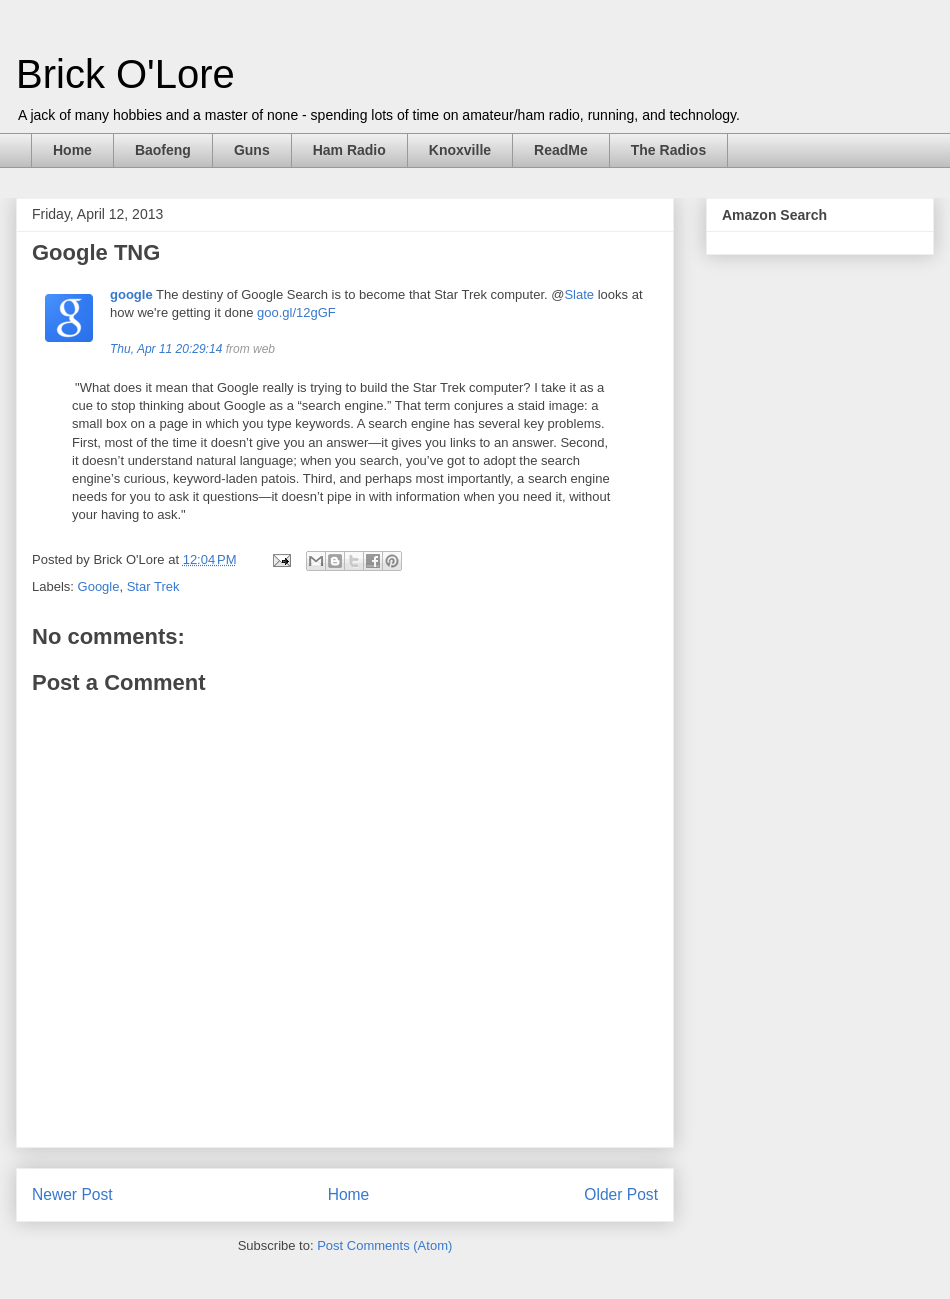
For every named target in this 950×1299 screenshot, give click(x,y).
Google (99, 586)
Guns (252, 150)
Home (72, 150)
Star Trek (153, 586)
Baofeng (163, 150)
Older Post (621, 1194)
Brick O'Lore (125, 74)
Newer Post (72, 1194)
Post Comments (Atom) (384, 1245)
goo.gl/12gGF (296, 312)
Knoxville (460, 150)
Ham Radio (349, 150)
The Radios (668, 150)
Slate (579, 294)
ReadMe (561, 150)
